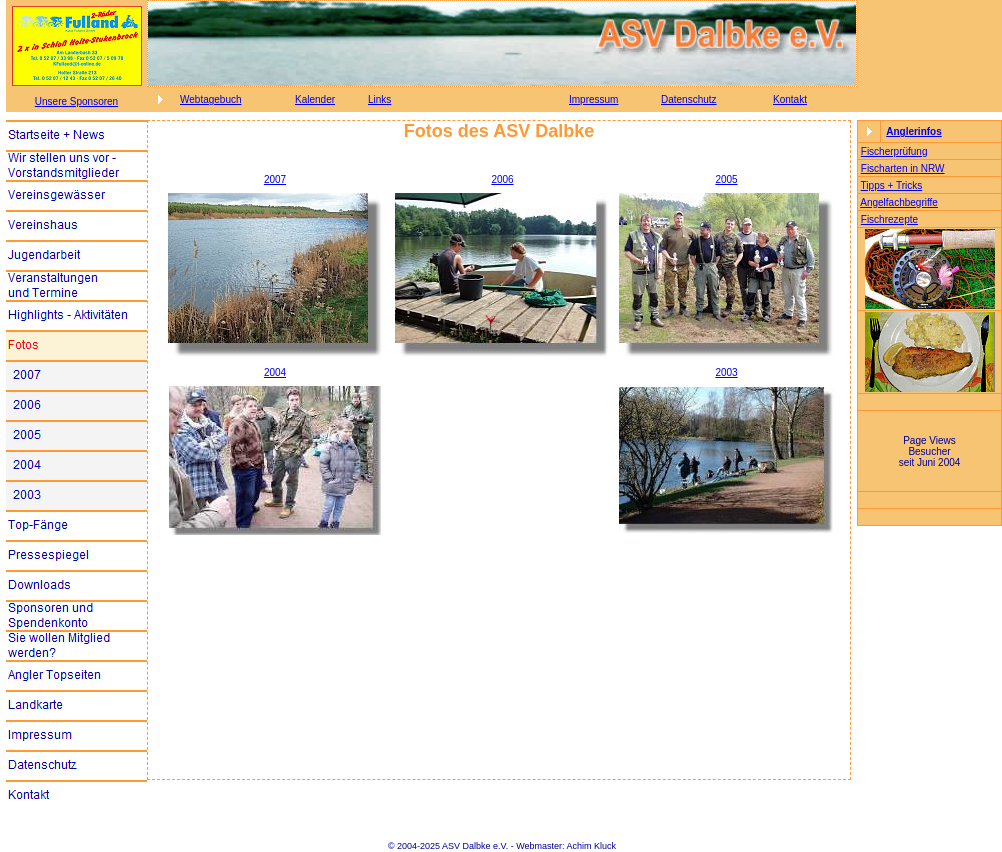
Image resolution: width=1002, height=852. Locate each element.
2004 (275, 372)
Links (379, 99)
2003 (726, 372)
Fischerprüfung (894, 151)
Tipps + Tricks (892, 185)
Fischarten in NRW (903, 168)
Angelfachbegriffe (899, 202)
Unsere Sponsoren (76, 101)
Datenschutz (689, 99)
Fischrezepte (889, 219)
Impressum (593, 99)
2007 (275, 179)
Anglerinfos (914, 131)
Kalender (315, 99)
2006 (502, 179)
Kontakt (790, 99)
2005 (726, 179)
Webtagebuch (211, 99)
